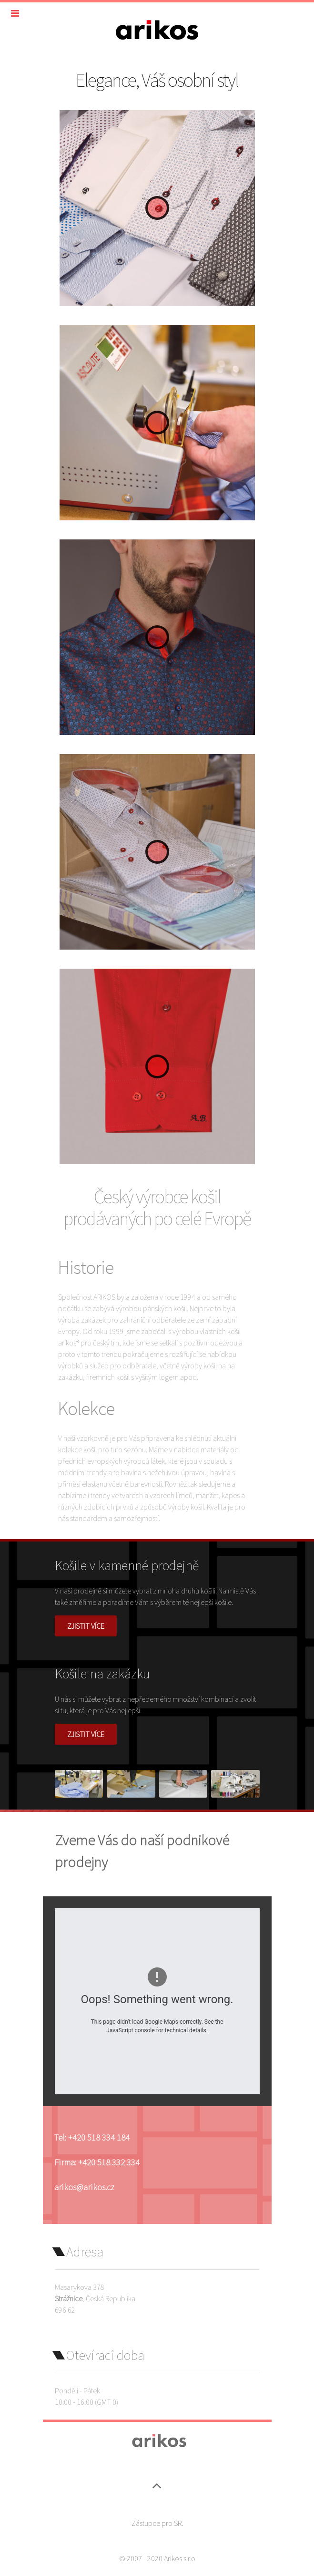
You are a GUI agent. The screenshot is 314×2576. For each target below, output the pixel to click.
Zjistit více (85, 1626)
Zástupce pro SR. (157, 2523)
